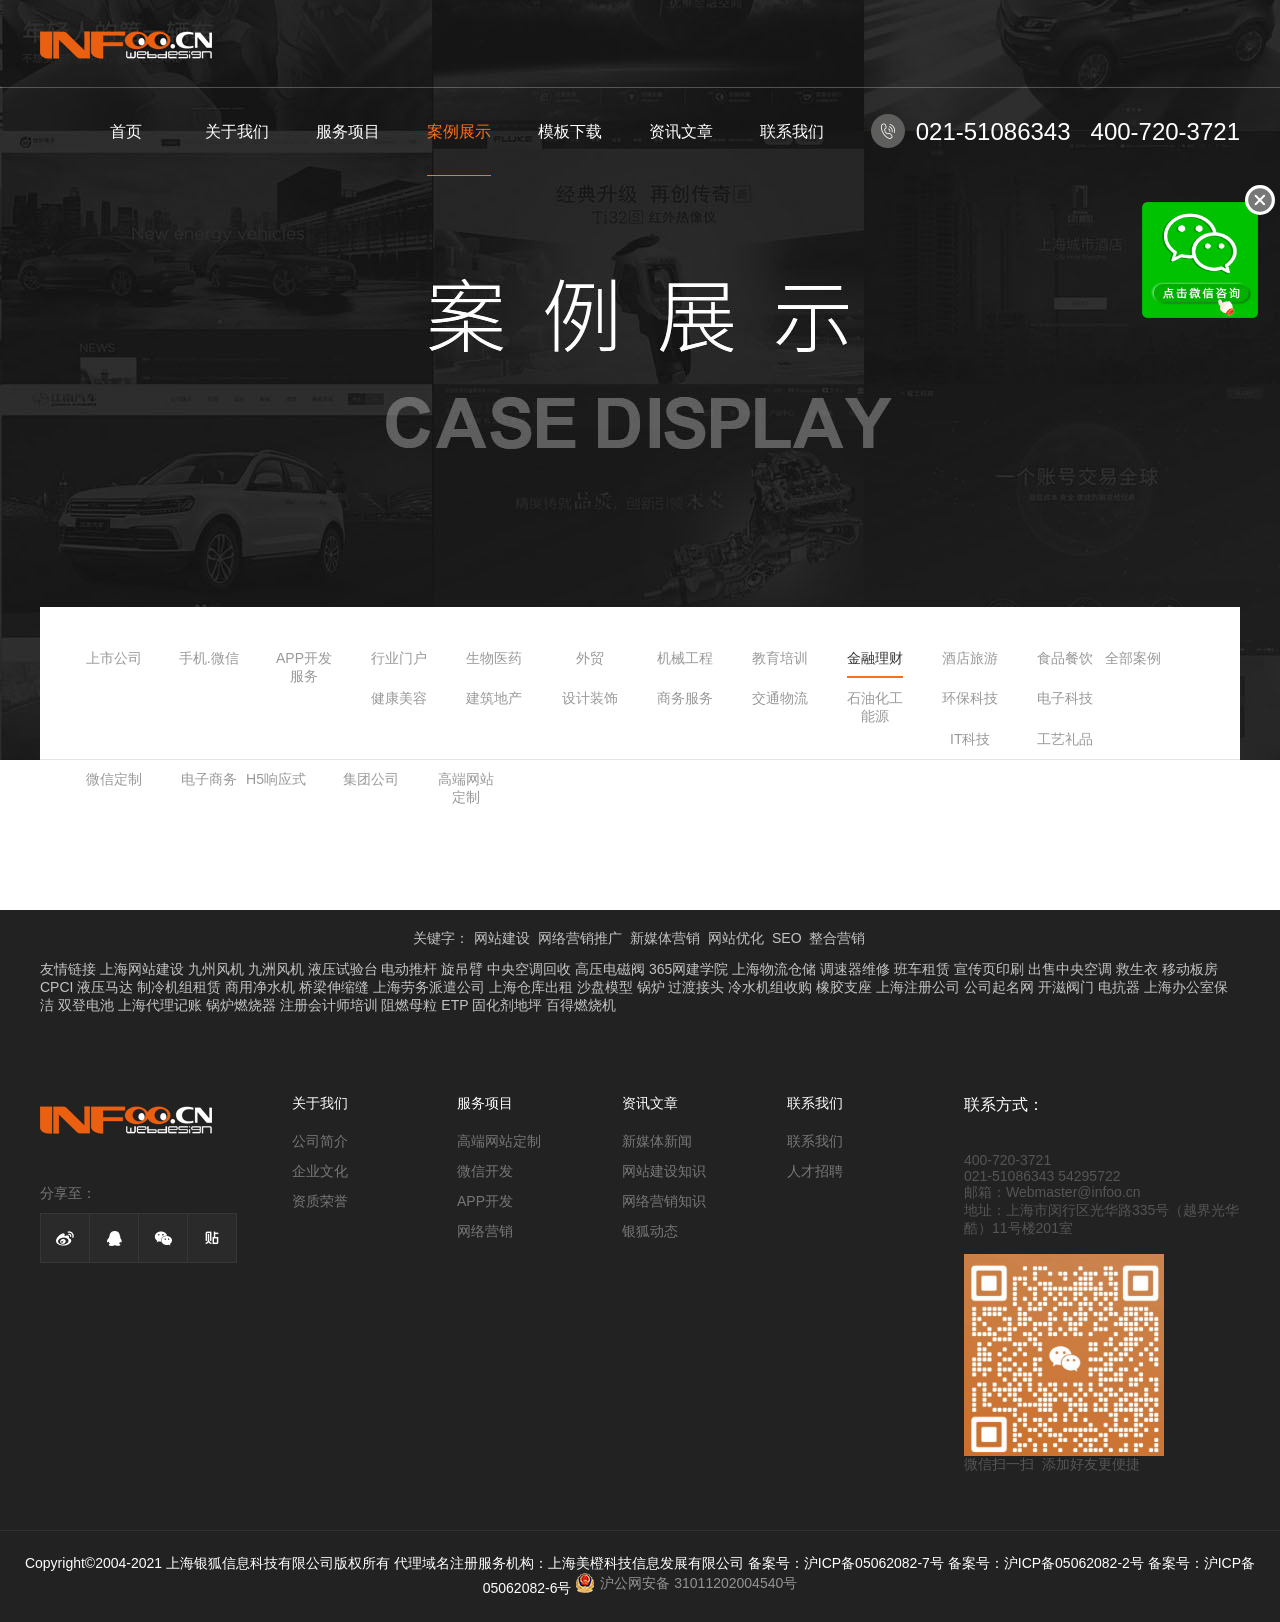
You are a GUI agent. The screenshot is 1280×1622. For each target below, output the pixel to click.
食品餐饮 (1065, 658)
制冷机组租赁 (179, 987)
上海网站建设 (142, 969)
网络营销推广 (580, 938)
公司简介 (320, 1141)
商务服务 (685, 698)
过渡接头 (696, 987)
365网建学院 (688, 969)
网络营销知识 (664, 1201)
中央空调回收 (529, 969)
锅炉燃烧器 (241, 1005)
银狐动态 (650, 1231)
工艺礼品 (1065, 739)
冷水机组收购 (770, 987)
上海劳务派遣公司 (429, 987)
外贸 (590, 658)
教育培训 (780, 658)
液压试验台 (343, 969)
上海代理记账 (160, 1005)
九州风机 (216, 969)
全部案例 (1133, 658)
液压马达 (105, 987)
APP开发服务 (304, 667)
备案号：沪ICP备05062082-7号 (846, 1563)
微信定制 (114, 779)
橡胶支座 (844, 987)
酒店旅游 (970, 658)
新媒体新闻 (657, 1141)
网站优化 (736, 938)
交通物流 (780, 698)
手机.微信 (209, 658)
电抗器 (1119, 987)
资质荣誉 (320, 1201)
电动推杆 (409, 969)
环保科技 (970, 698)
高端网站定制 (466, 788)
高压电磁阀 (610, 969)
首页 (126, 131)
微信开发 (485, 1171)
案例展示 (459, 131)
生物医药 (494, 658)
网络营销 (485, 1231)
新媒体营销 (665, 938)
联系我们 (792, 131)
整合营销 (837, 938)
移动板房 (1190, 969)
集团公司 (371, 779)
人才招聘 (815, 1171)
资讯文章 (681, 131)
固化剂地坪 (507, 1005)
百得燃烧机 (581, 1005)
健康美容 (399, 698)
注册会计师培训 (329, 1005)
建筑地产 (494, 698)
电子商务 (209, 779)
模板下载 (570, 131)
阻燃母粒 (409, 1005)
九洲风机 (276, 969)
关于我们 (237, 131)
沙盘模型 (605, 987)
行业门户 (399, 658)
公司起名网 (999, 987)
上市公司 (114, 658)
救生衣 (1137, 969)
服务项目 (348, 131)
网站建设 (502, 938)
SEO (787, 938)
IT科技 (970, 739)
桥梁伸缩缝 (334, 987)
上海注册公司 (918, 987)
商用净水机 (260, 987)
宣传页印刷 (989, 969)
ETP (454, 1005)
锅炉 (651, 987)
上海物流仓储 (774, 969)
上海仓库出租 (531, 987)
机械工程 (685, 658)
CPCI (56, 987)
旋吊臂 (462, 969)
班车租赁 (922, 969)
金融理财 (875, 658)
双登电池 (86, 1005)
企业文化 (320, 1171)
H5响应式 (276, 779)
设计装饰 (590, 698)
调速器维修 (855, 969)
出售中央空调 (1070, 969)
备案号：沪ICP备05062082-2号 (1046, 1563)
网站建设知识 (664, 1171)
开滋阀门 (1066, 987)
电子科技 (1065, 698)
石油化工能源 (875, 707)
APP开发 (485, 1201)
